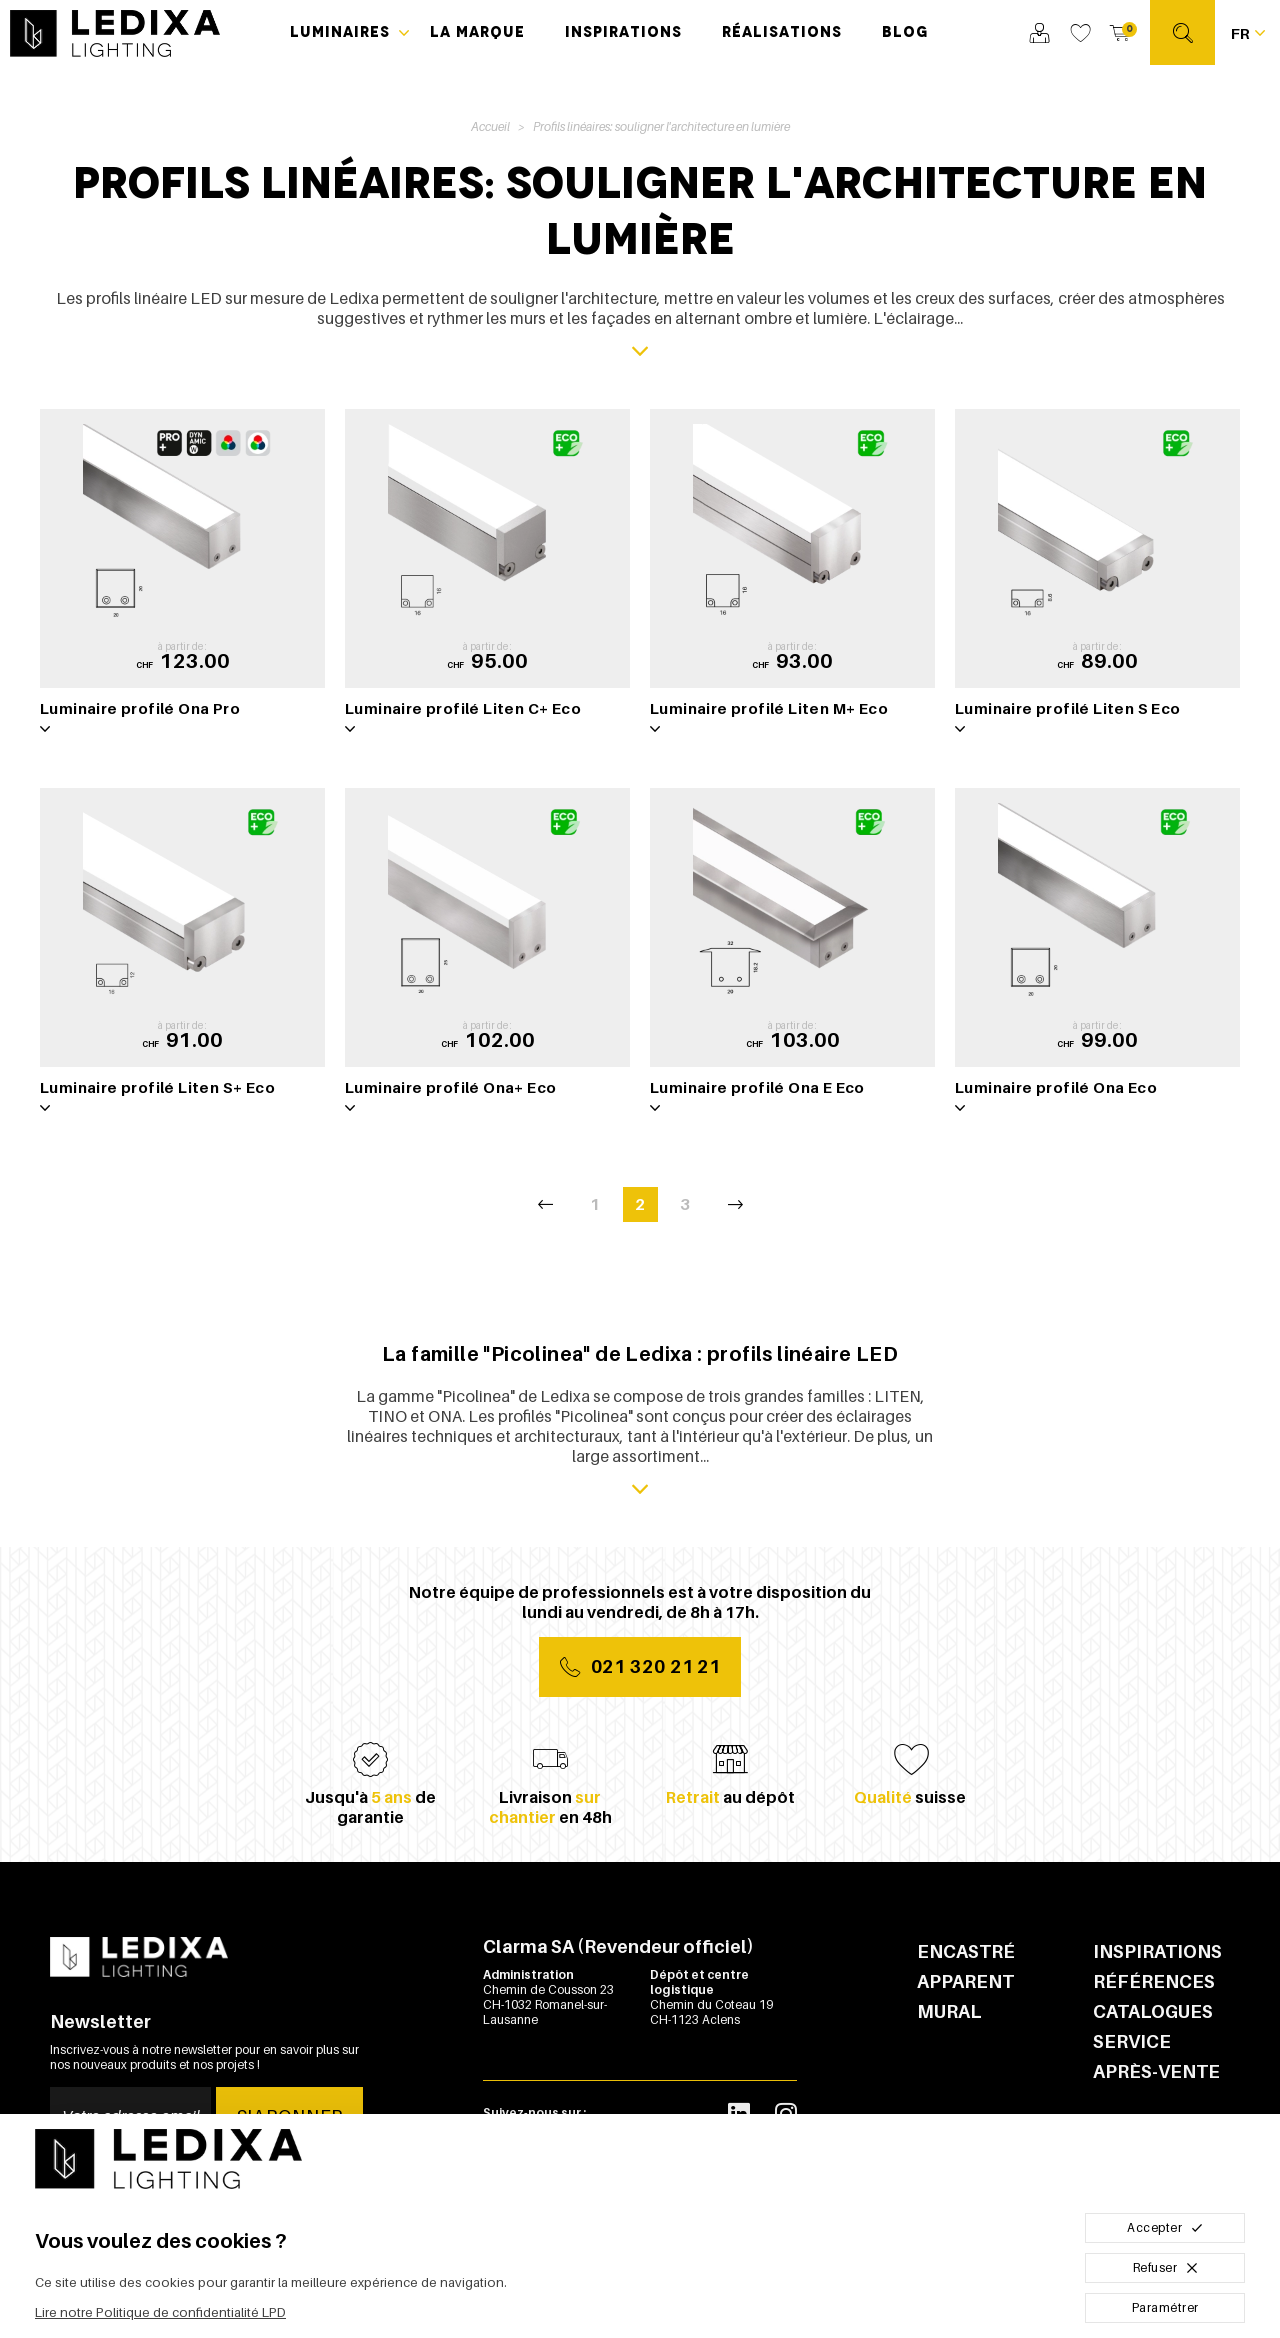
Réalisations (782, 32)
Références (1154, 1981)
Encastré (966, 1951)
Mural (949, 2011)
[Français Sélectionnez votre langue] (1247, 33)
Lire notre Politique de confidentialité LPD (160, 2312)
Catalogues (1153, 2011)
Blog (905, 32)
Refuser (1165, 2267)
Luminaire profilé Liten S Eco (1068, 708)
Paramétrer (1165, 2307)
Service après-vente (1156, 2056)
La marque (477, 32)
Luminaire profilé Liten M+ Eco (769, 708)
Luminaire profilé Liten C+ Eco (463, 708)
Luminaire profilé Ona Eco (1056, 1087)
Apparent (965, 1981)
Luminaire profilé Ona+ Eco (450, 1087)
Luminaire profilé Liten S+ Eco (157, 1087)
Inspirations (623, 32)
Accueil (490, 126)
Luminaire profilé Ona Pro (140, 708)
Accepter (1165, 2227)
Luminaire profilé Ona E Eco (757, 1087)
